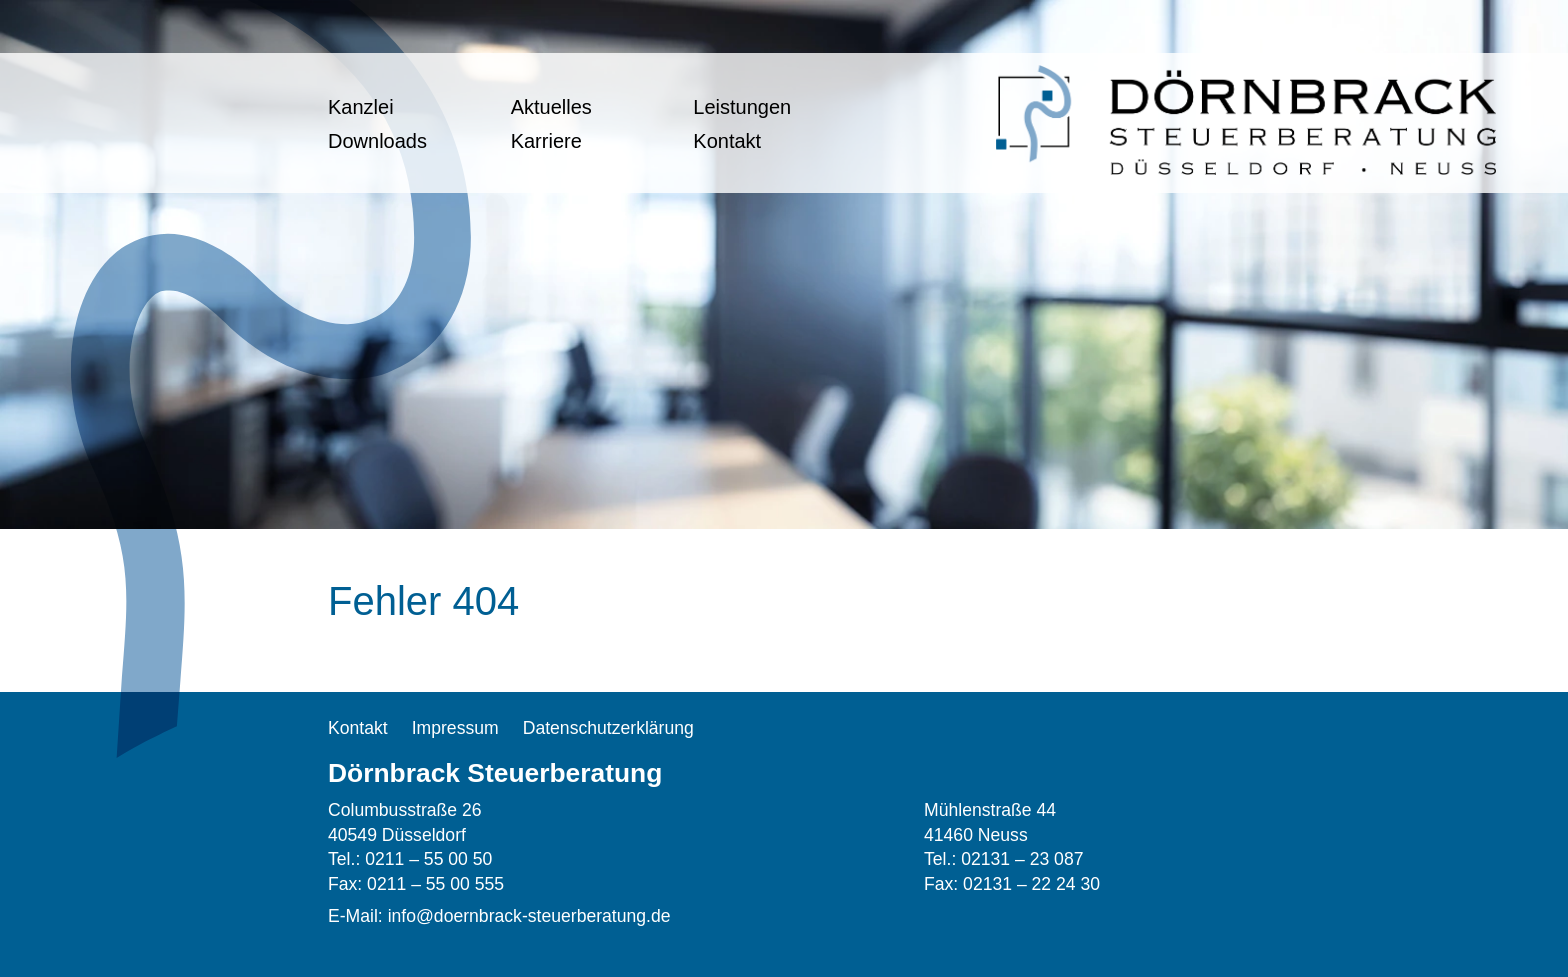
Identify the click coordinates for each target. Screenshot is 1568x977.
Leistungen (742, 107)
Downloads (377, 141)
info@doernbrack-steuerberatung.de (529, 916)
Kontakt (727, 141)
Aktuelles (551, 107)
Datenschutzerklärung (608, 728)
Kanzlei (361, 107)
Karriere (546, 141)
